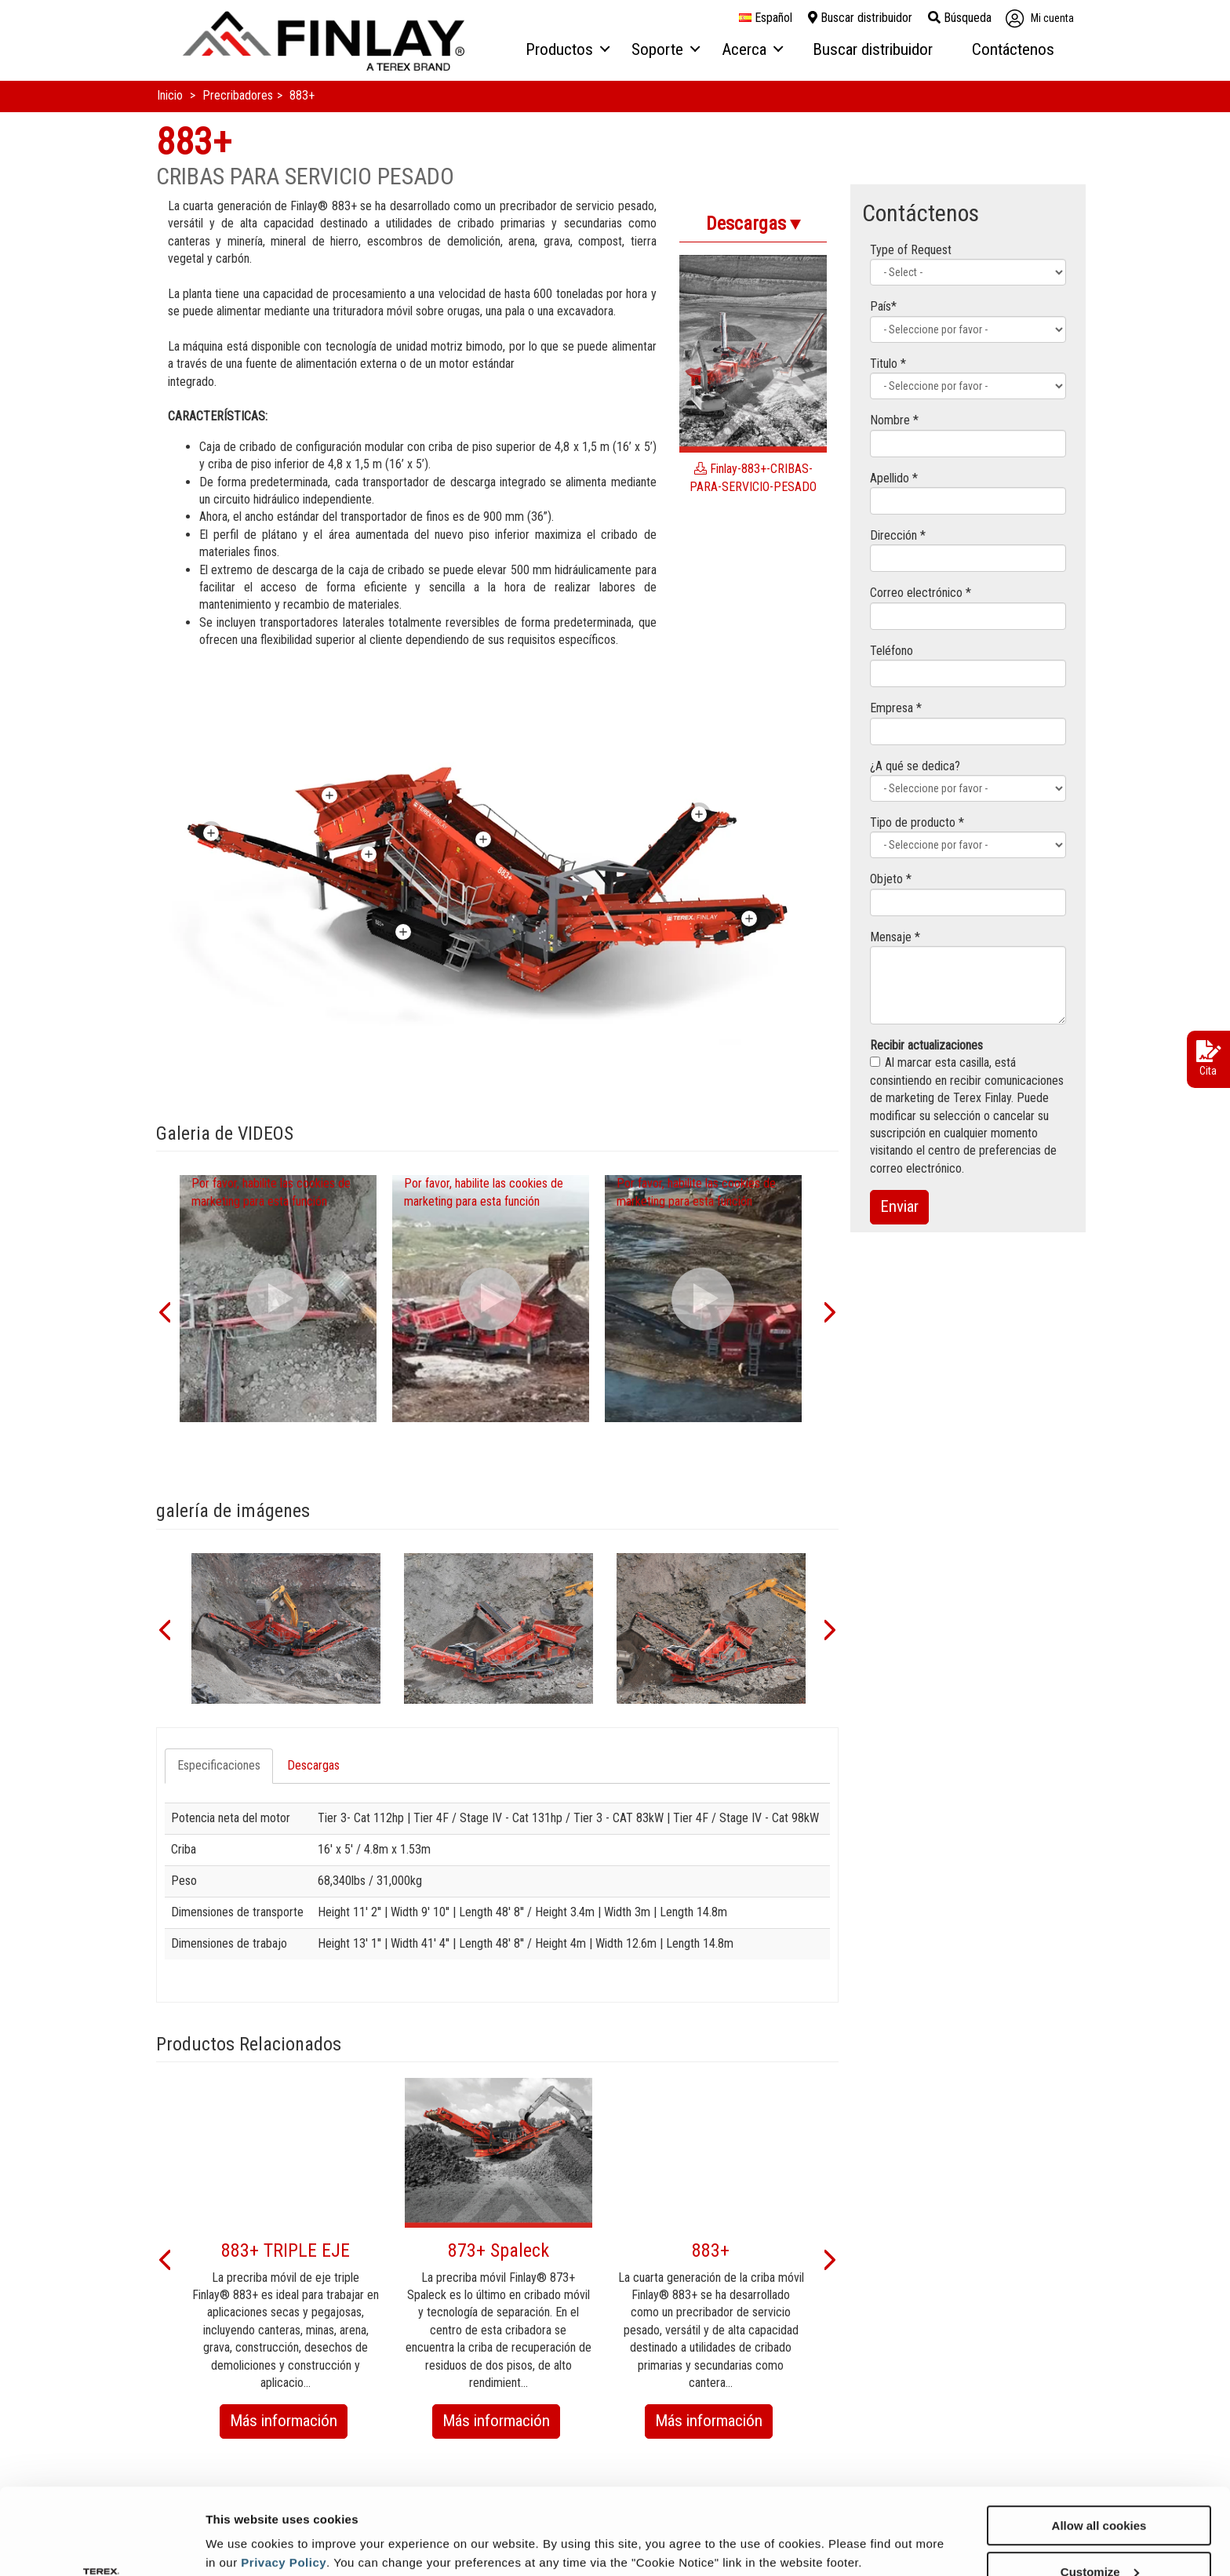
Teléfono (891, 650)
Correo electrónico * (920, 592)
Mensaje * (895, 937)
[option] (278, 1298)
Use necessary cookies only (1099, 2537)
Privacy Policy (283, 2481)
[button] (164, 1310)
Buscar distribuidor (860, 17)
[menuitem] (567, 50)
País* (883, 306)
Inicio (171, 95)
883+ (711, 2250)
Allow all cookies (1099, 2444)
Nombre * (894, 420)
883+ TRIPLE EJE (285, 2250)
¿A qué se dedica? (915, 766)
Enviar (899, 1206)
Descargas (313, 1765)
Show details (242, 2525)
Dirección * (898, 535)
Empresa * (896, 707)
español (765, 18)
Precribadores (237, 95)
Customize (1100, 2491)
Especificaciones (218, 1765)
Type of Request (911, 249)
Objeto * (891, 878)
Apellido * (894, 478)
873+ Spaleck (498, 2250)
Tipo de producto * (917, 822)
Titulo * (888, 363)
